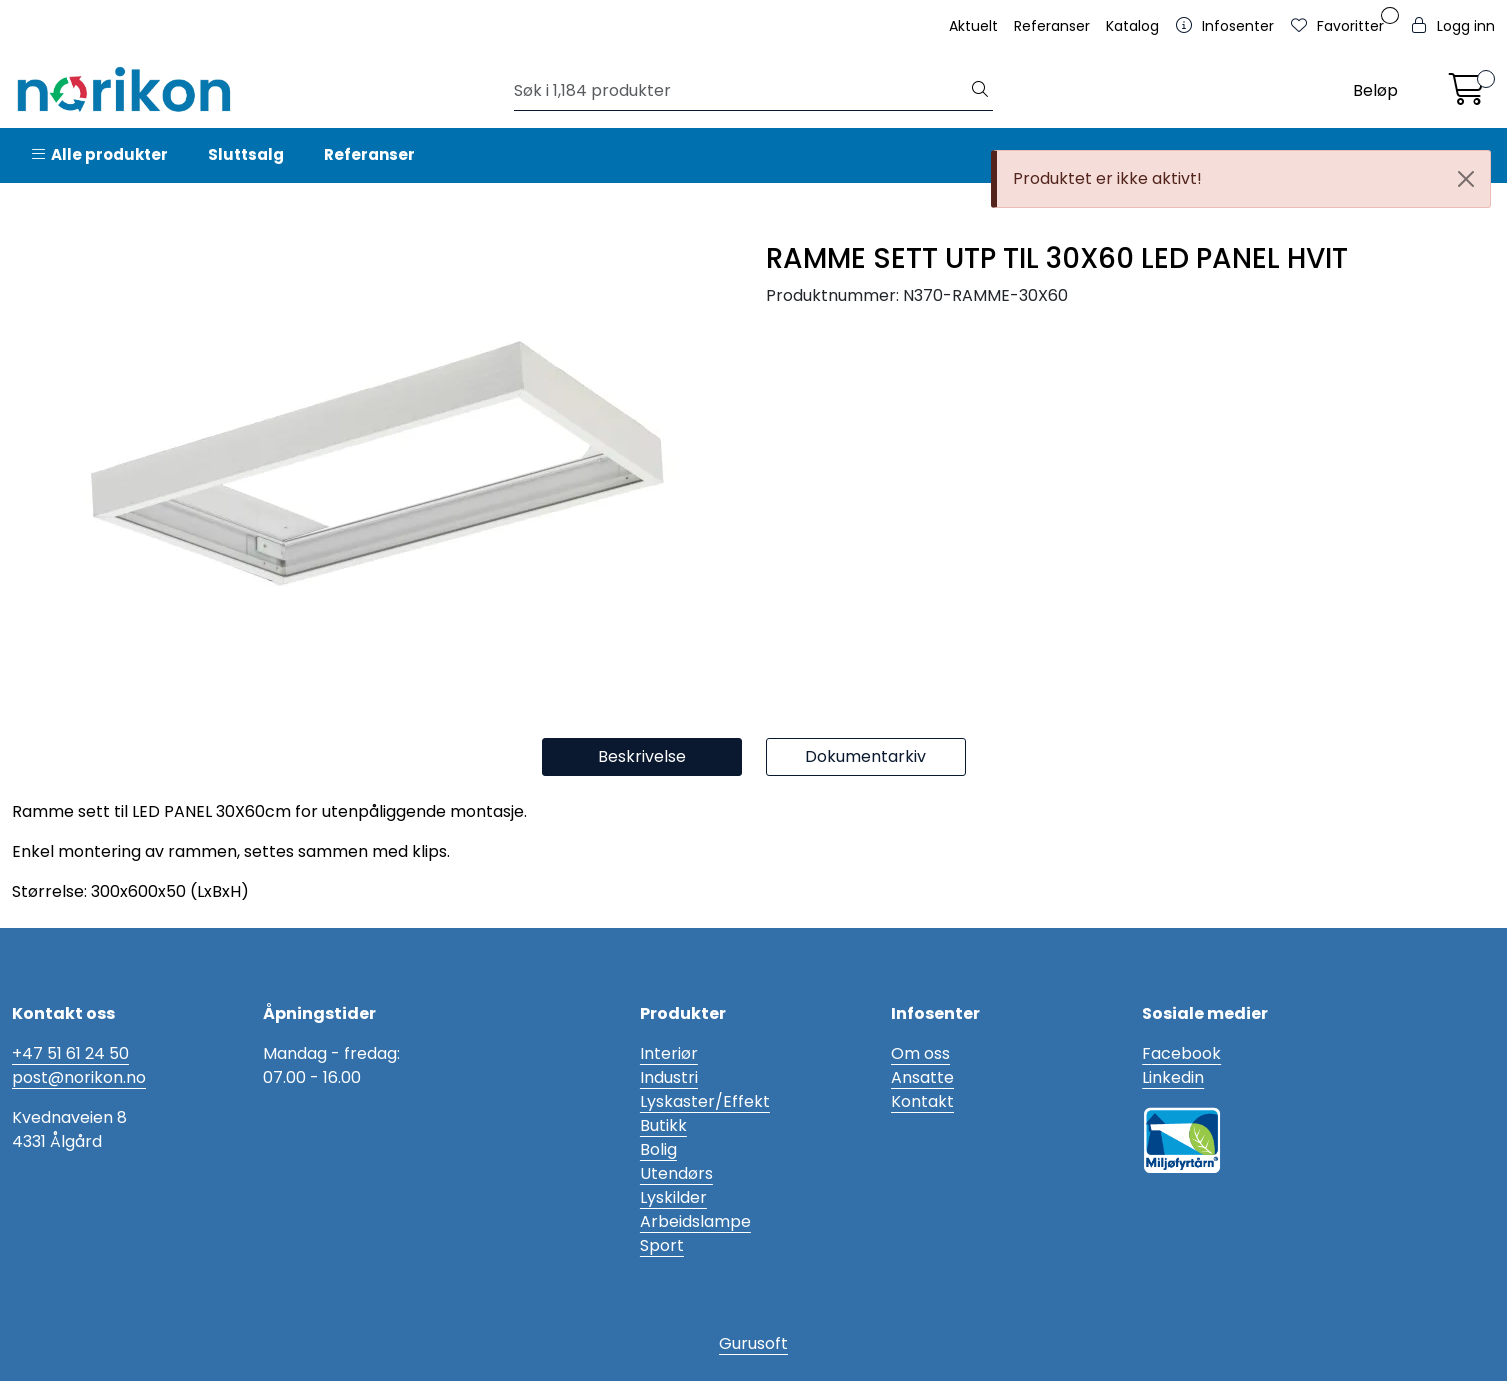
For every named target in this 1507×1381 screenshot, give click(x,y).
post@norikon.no (79, 1077)
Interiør (669, 1053)
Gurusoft (753, 1343)
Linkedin (1173, 1077)
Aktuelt (973, 26)
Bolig (658, 1149)
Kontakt (922, 1101)
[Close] (1466, 179)
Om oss (920, 1053)
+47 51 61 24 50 (70, 1053)
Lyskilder (673, 1197)
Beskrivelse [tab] (642, 756)
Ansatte (922, 1077)
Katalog (1132, 26)
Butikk (663, 1125)
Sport (662, 1245)
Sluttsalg (246, 154)
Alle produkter (100, 154)
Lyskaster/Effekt (705, 1101)
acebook (1186, 1053)
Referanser (1052, 26)
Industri (669, 1077)
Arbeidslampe (695, 1221)
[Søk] (740, 91)
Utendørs (676, 1173)
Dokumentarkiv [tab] (865, 756)
